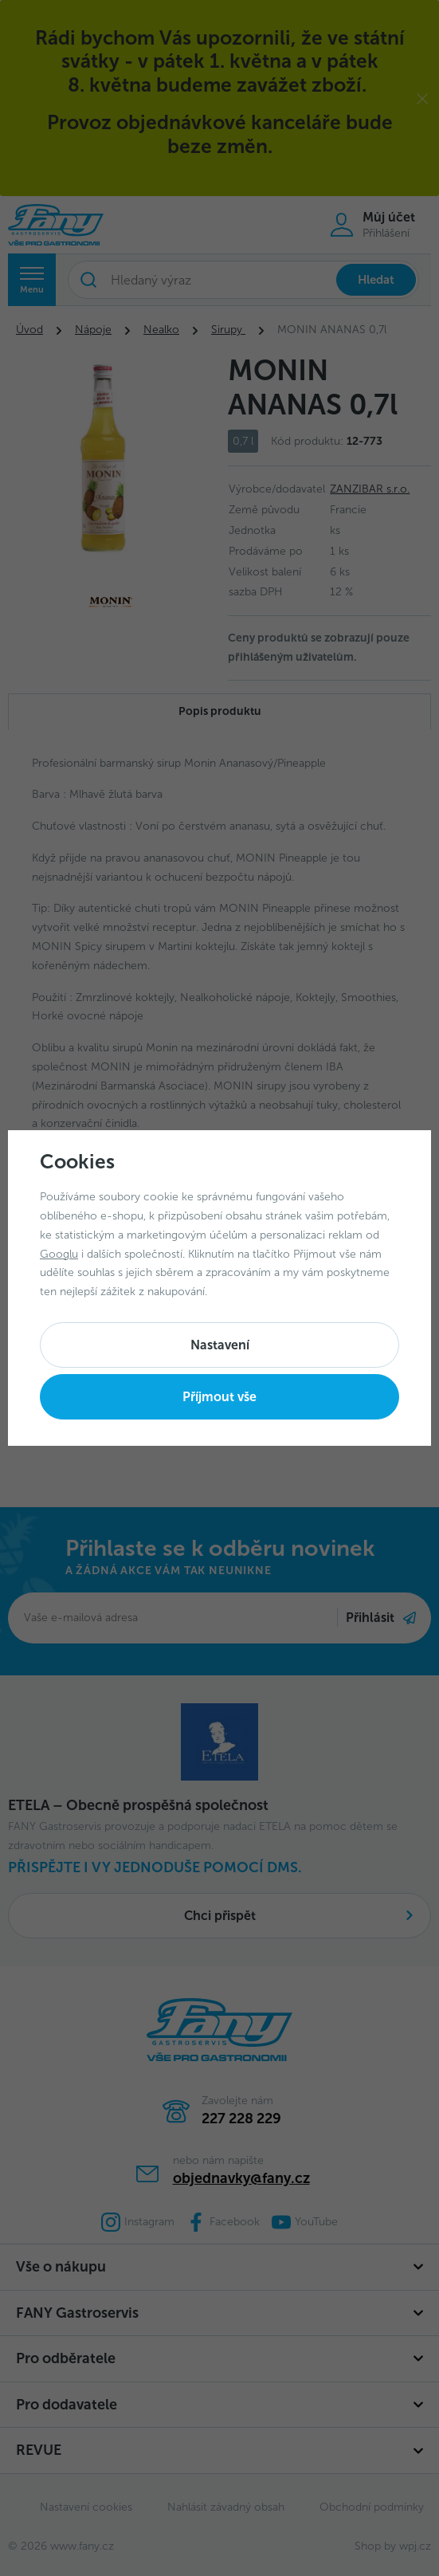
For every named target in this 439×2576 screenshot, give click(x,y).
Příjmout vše (219, 1397)
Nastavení (219, 1345)
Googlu (59, 1254)
